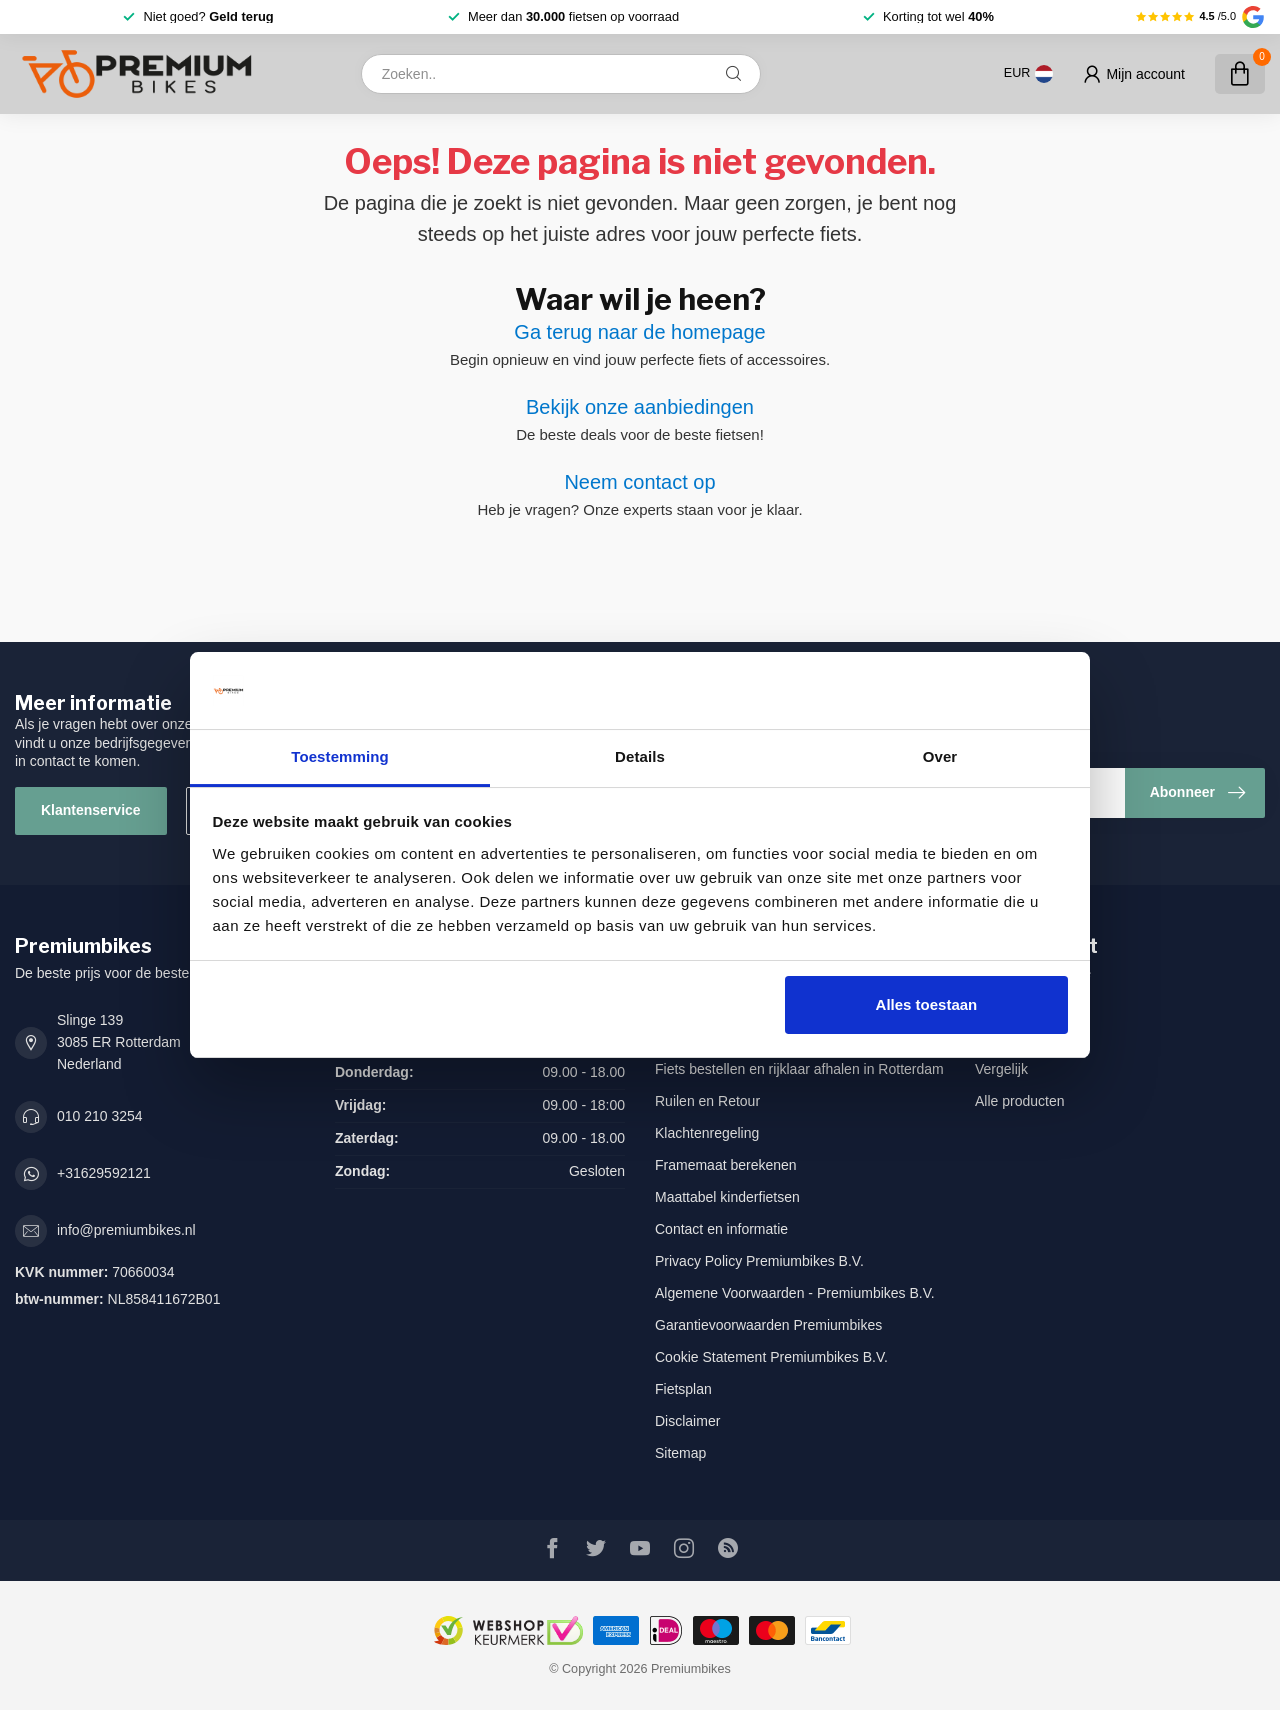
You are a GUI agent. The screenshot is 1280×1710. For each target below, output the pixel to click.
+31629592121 (104, 1173)
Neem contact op (639, 482)
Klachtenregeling (707, 1133)
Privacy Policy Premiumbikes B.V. (759, 1261)
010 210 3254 (100, 1116)
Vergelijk (1001, 1069)
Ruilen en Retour (707, 1101)
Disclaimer (687, 1421)
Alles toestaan (927, 1004)
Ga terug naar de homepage (639, 332)
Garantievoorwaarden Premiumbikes (768, 1325)
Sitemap (680, 1453)
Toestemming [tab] (340, 756)
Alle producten (1020, 1101)
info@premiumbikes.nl (126, 1230)
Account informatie (1033, 973)
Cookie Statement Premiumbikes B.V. (771, 1357)
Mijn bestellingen (1027, 1005)
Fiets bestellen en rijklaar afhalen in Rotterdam (799, 1069)
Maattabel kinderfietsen (727, 1197)
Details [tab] (640, 756)
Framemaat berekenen (726, 1165)
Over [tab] (940, 756)
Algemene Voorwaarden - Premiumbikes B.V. (795, 1293)
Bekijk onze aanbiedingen (640, 407)
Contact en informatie (721, 1229)
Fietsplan (683, 1389)
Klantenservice (91, 810)
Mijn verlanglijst (1023, 1037)
